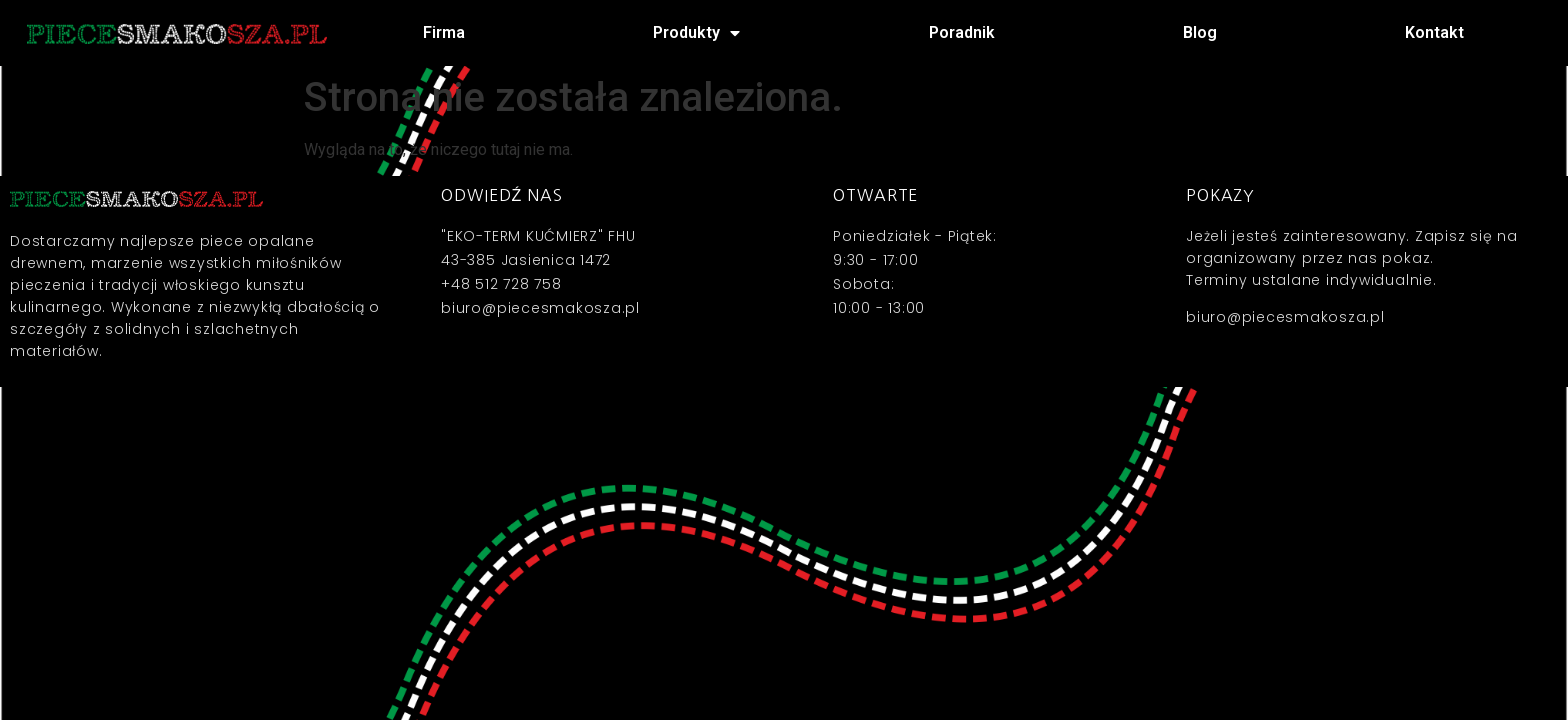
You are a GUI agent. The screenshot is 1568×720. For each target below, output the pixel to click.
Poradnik (962, 32)
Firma (444, 32)
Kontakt (1434, 32)
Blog (1200, 32)
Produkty (696, 33)
